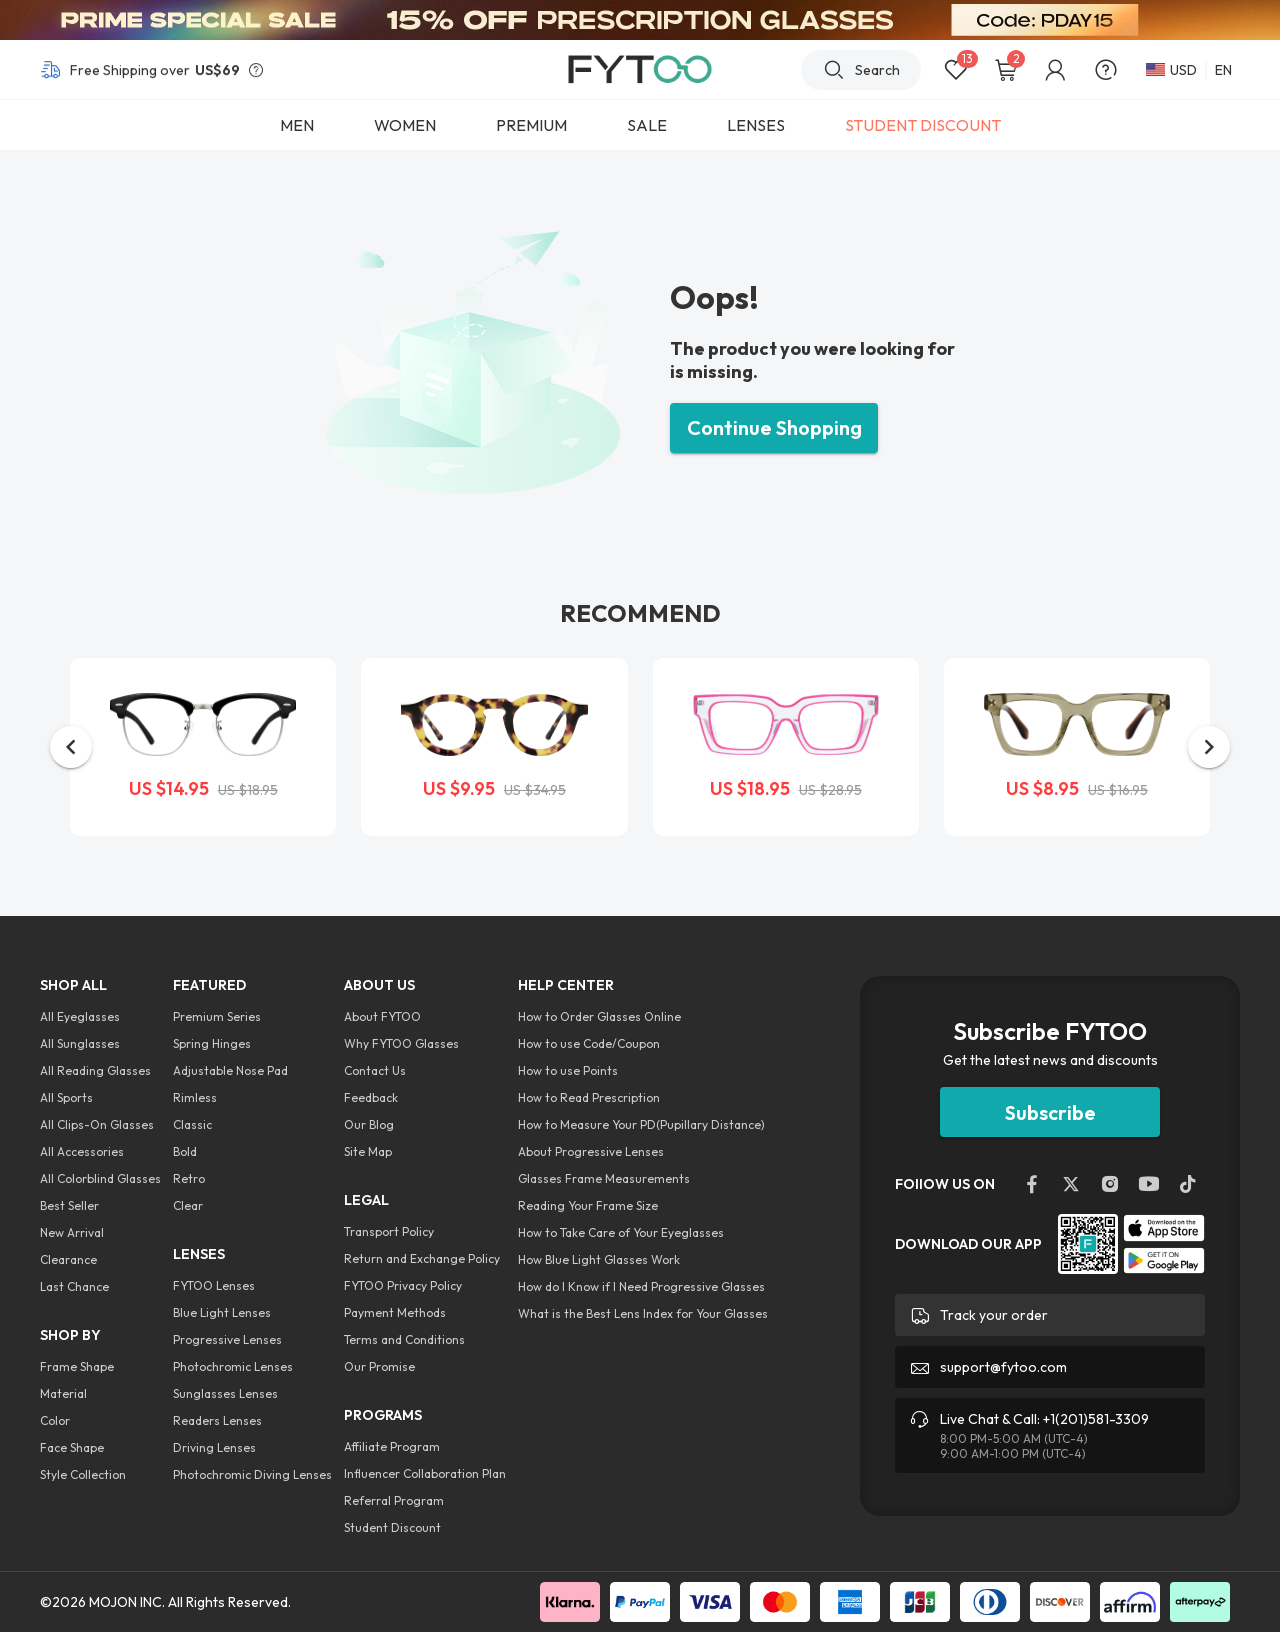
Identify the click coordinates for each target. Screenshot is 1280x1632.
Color (55, 1420)
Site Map (368, 1151)
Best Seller (69, 1205)
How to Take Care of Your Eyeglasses (621, 1232)
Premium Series (217, 1016)
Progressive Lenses (227, 1339)
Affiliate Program (392, 1446)
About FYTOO (382, 1016)
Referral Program (394, 1500)
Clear (188, 1205)
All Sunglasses (80, 1043)
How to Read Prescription (589, 1097)
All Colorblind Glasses (100, 1178)
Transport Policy (389, 1231)
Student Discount (392, 1527)
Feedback (371, 1097)
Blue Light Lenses (222, 1312)
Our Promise (379, 1366)
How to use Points (568, 1070)
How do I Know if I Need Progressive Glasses (641, 1286)
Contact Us (375, 1070)
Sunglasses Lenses (225, 1393)
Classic (192, 1124)
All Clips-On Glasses (97, 1124)
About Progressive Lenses (591, 1151)
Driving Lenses (214, 1447)
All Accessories (82, 1151)
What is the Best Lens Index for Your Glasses (643, 1313)
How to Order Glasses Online (599, 1016)
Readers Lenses (217, 1420)
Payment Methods (395, 1312)
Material (63, 1393)
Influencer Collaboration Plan (425, 1473)
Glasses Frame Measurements (604, 1178)
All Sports (66, 1097)
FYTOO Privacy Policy (403, 1285)
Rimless (195, 1097)
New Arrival (72, 1232)
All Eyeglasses (80, 1016)
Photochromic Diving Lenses (252, 1474)
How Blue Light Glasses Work (599, 1259)
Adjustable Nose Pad (230, 1070)
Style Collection (83, 1474)
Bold (185, 1151)
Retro (189, 1178)
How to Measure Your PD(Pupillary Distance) (641, 1124)
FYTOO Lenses (214, 1285)
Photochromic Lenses (233, 1366)
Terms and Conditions (404, 1339)
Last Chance (74, 1286)
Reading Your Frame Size (588, 1205)
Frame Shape (77, 1366)
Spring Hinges (212, 1043)
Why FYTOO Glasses (401, 1043)
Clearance (68, 1259)
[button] (71, 747)
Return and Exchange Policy (422, 1258)
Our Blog (369, 1124)
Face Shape (72, 1447)
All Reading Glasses (95, 1070)
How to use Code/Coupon (589, 1043)
